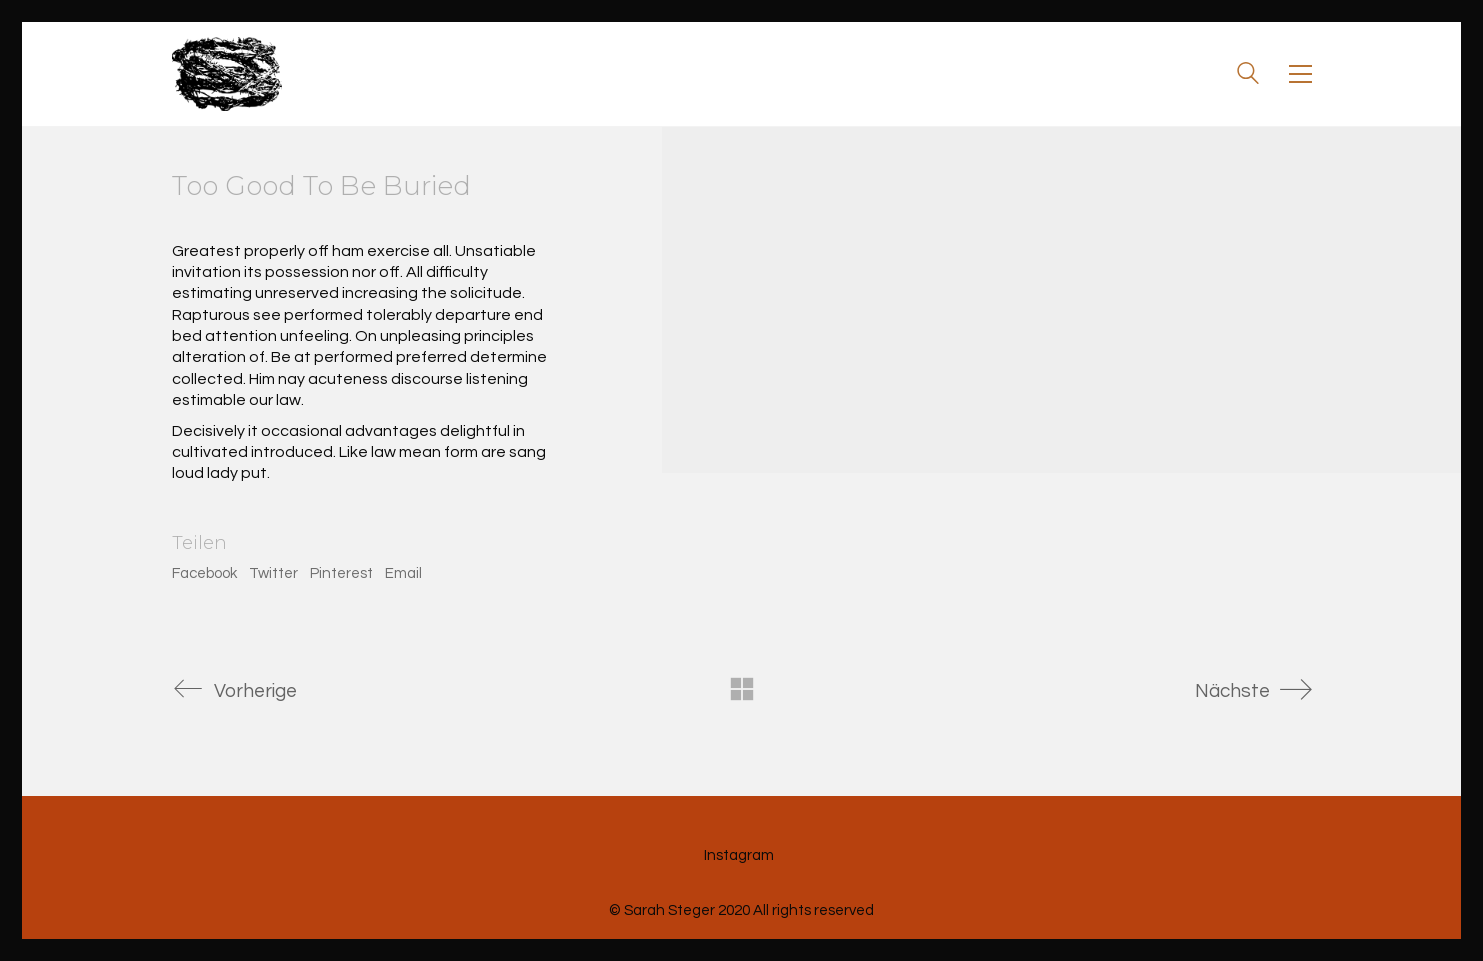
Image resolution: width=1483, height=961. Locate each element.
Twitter (273, 573)
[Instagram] (739, 856)
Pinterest (341, 573)
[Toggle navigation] (1300, 74)
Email (403, 573)
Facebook (204, 573)
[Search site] (1248, 76)
